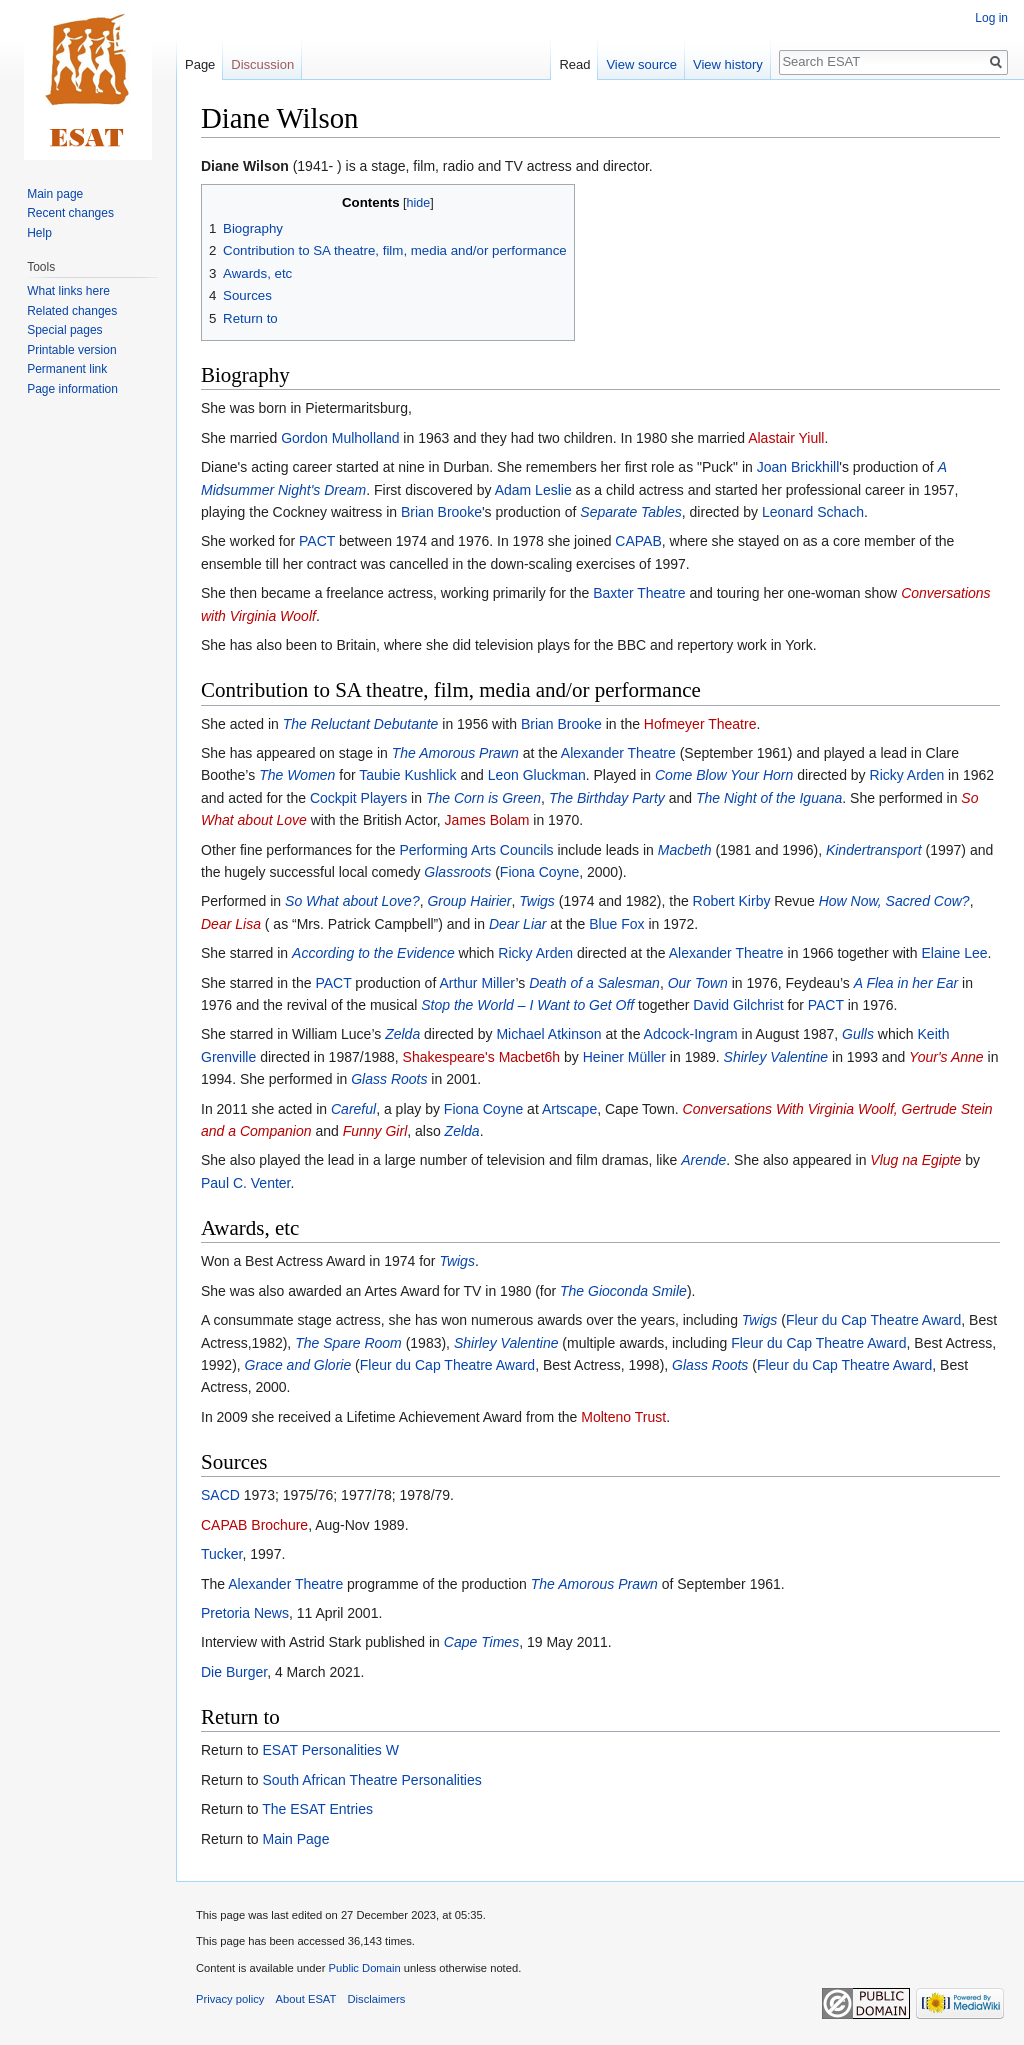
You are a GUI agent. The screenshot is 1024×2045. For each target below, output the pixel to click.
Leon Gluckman (537, 775)
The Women (297, 775)
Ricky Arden (907, 775)
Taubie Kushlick (407, 775)
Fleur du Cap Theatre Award (873, 1320)
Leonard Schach (813, 512)
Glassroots (457, 872)
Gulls (858, 1034)
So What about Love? (352, 901)
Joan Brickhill (798, 467)
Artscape (569, 1109)
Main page (55, 194)
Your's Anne (946, 1057)
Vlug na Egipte (915, 1160)
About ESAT (306, 1999)
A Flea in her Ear (906, 983)
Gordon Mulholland (340, 438)
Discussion (262, 64)
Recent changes (70, 213)
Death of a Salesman (594, 983)
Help (39, 233)
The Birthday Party (607, 798)
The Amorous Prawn (455, 753)
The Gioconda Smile (623, 1291)
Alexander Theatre (618, 753)
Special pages (64, 330)
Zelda (402, 1034)
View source (641, 64)
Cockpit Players (358, 798)
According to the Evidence (373, 953)
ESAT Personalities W (330, 1750)
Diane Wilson (245, 166)
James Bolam (487, 820)
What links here (68, 291)
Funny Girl (375, 1131)
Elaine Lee (954, 953)
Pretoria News (245, 1613)
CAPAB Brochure (254, 1525)
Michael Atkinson (548, 1034)
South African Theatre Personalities (371, 1780)
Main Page (295, 1839)
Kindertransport (874, 850)
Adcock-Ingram (691, 1034)
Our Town (698, 983)
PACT (317, 541)
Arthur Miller (477, 983)
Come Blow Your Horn (724, 775)
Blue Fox (616, 924)
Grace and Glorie (298, 1365)
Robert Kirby (732, 901)
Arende (703, 1160)
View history (728, 64)
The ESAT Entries (317, 1809)
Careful (353, 1109)
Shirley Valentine (776, 1057)
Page (200, 64)
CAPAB (638, 541)
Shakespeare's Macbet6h (482, 1057)
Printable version (71, 350)
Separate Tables (630, 512)
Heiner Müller (624, 1057)
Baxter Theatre (639, 593)
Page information (72, 389)
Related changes (72, 311)
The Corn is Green (483, 798)
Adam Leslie (533, 490)
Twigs (537, 901)
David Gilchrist (738, 1005)
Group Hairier (469, 901)
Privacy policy (230, 1999)
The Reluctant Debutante (361, 724)
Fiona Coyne (539, 872)
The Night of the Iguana (769, 798)
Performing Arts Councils (476, 850)
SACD (220, 1495)
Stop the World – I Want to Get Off (527, 1005)
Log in (991, 18)
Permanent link (67, 369)
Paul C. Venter (246, 1183)
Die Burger (234, 1672)
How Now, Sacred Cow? (894, 901)
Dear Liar (518, 924)
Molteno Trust (623, 1417)
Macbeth (685, 850)
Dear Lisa (231, 924)
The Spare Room (348, 1343)
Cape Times (481, 1642)
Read (574, 64)
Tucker (222, 1554)
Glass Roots (389, 1079)
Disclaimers (377, 1999)
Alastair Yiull (786, 438)
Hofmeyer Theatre (700, 724)
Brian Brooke (441, 512)
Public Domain (364, 1968)
